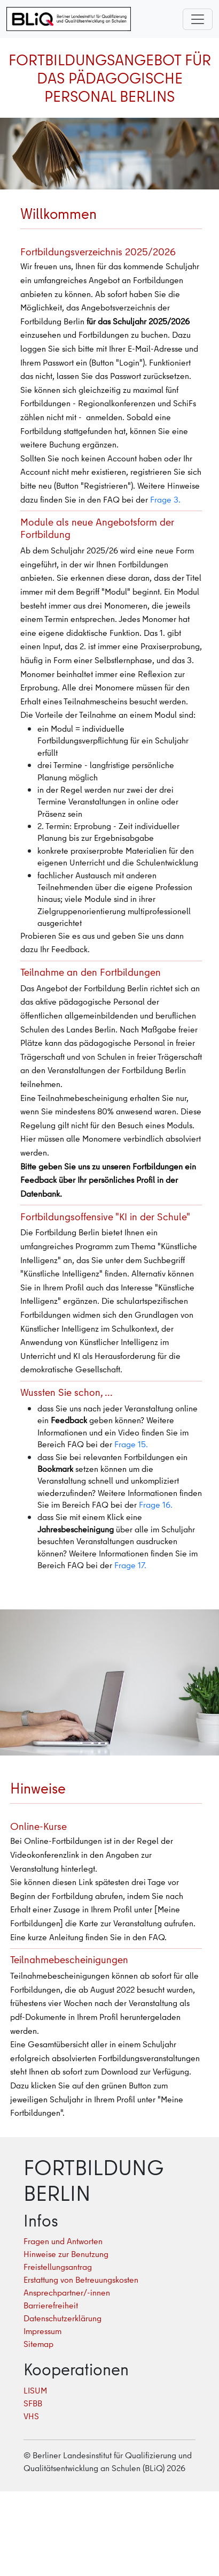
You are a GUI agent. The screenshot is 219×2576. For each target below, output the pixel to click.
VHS (31, 2416)
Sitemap (38, 2344)
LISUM (35, 2390)
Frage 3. (165, 499)
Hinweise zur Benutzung (66, 2254)
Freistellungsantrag (58, 2267)
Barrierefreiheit (51, 2305)
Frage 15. (131, 1444)
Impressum (42, 2331)
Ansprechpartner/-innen (67, 2292)
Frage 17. (130, 1565)
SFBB (33, 2403)
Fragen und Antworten (63, 2241)
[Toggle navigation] (198, 19)
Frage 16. (156, 1504)
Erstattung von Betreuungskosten (81, 2279)
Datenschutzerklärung (62, 2318)
